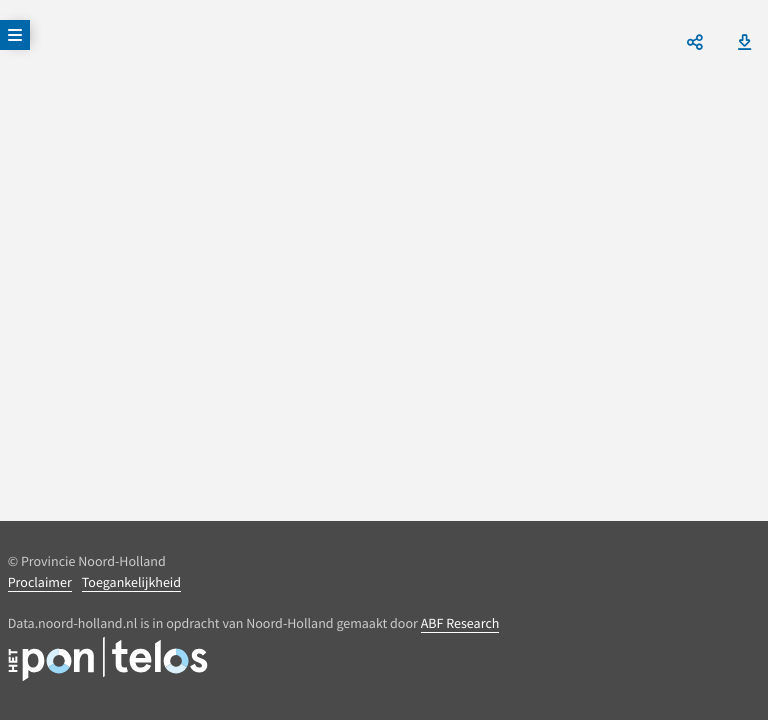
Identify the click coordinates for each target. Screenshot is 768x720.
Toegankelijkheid (131, 582)
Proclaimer (40, 582)
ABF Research (460, 623)
